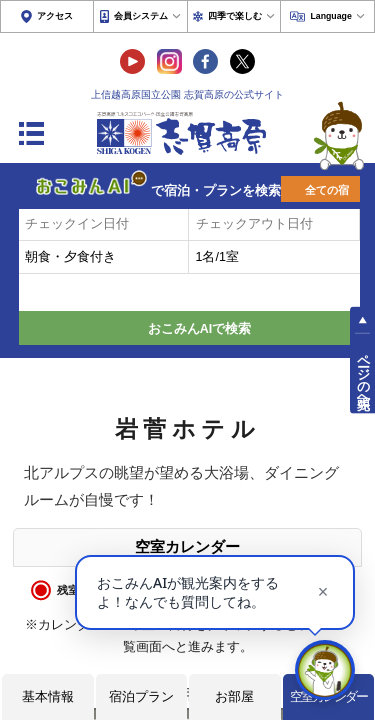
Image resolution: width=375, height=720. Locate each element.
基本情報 (48, 696)
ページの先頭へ (363, 374)
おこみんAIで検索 (200, 329)
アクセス (55, 16)
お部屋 (234, 696)
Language (330, 16)
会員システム (141, 16)
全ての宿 (327, 190)
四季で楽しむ (235, 16)
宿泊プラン (141, 696)
